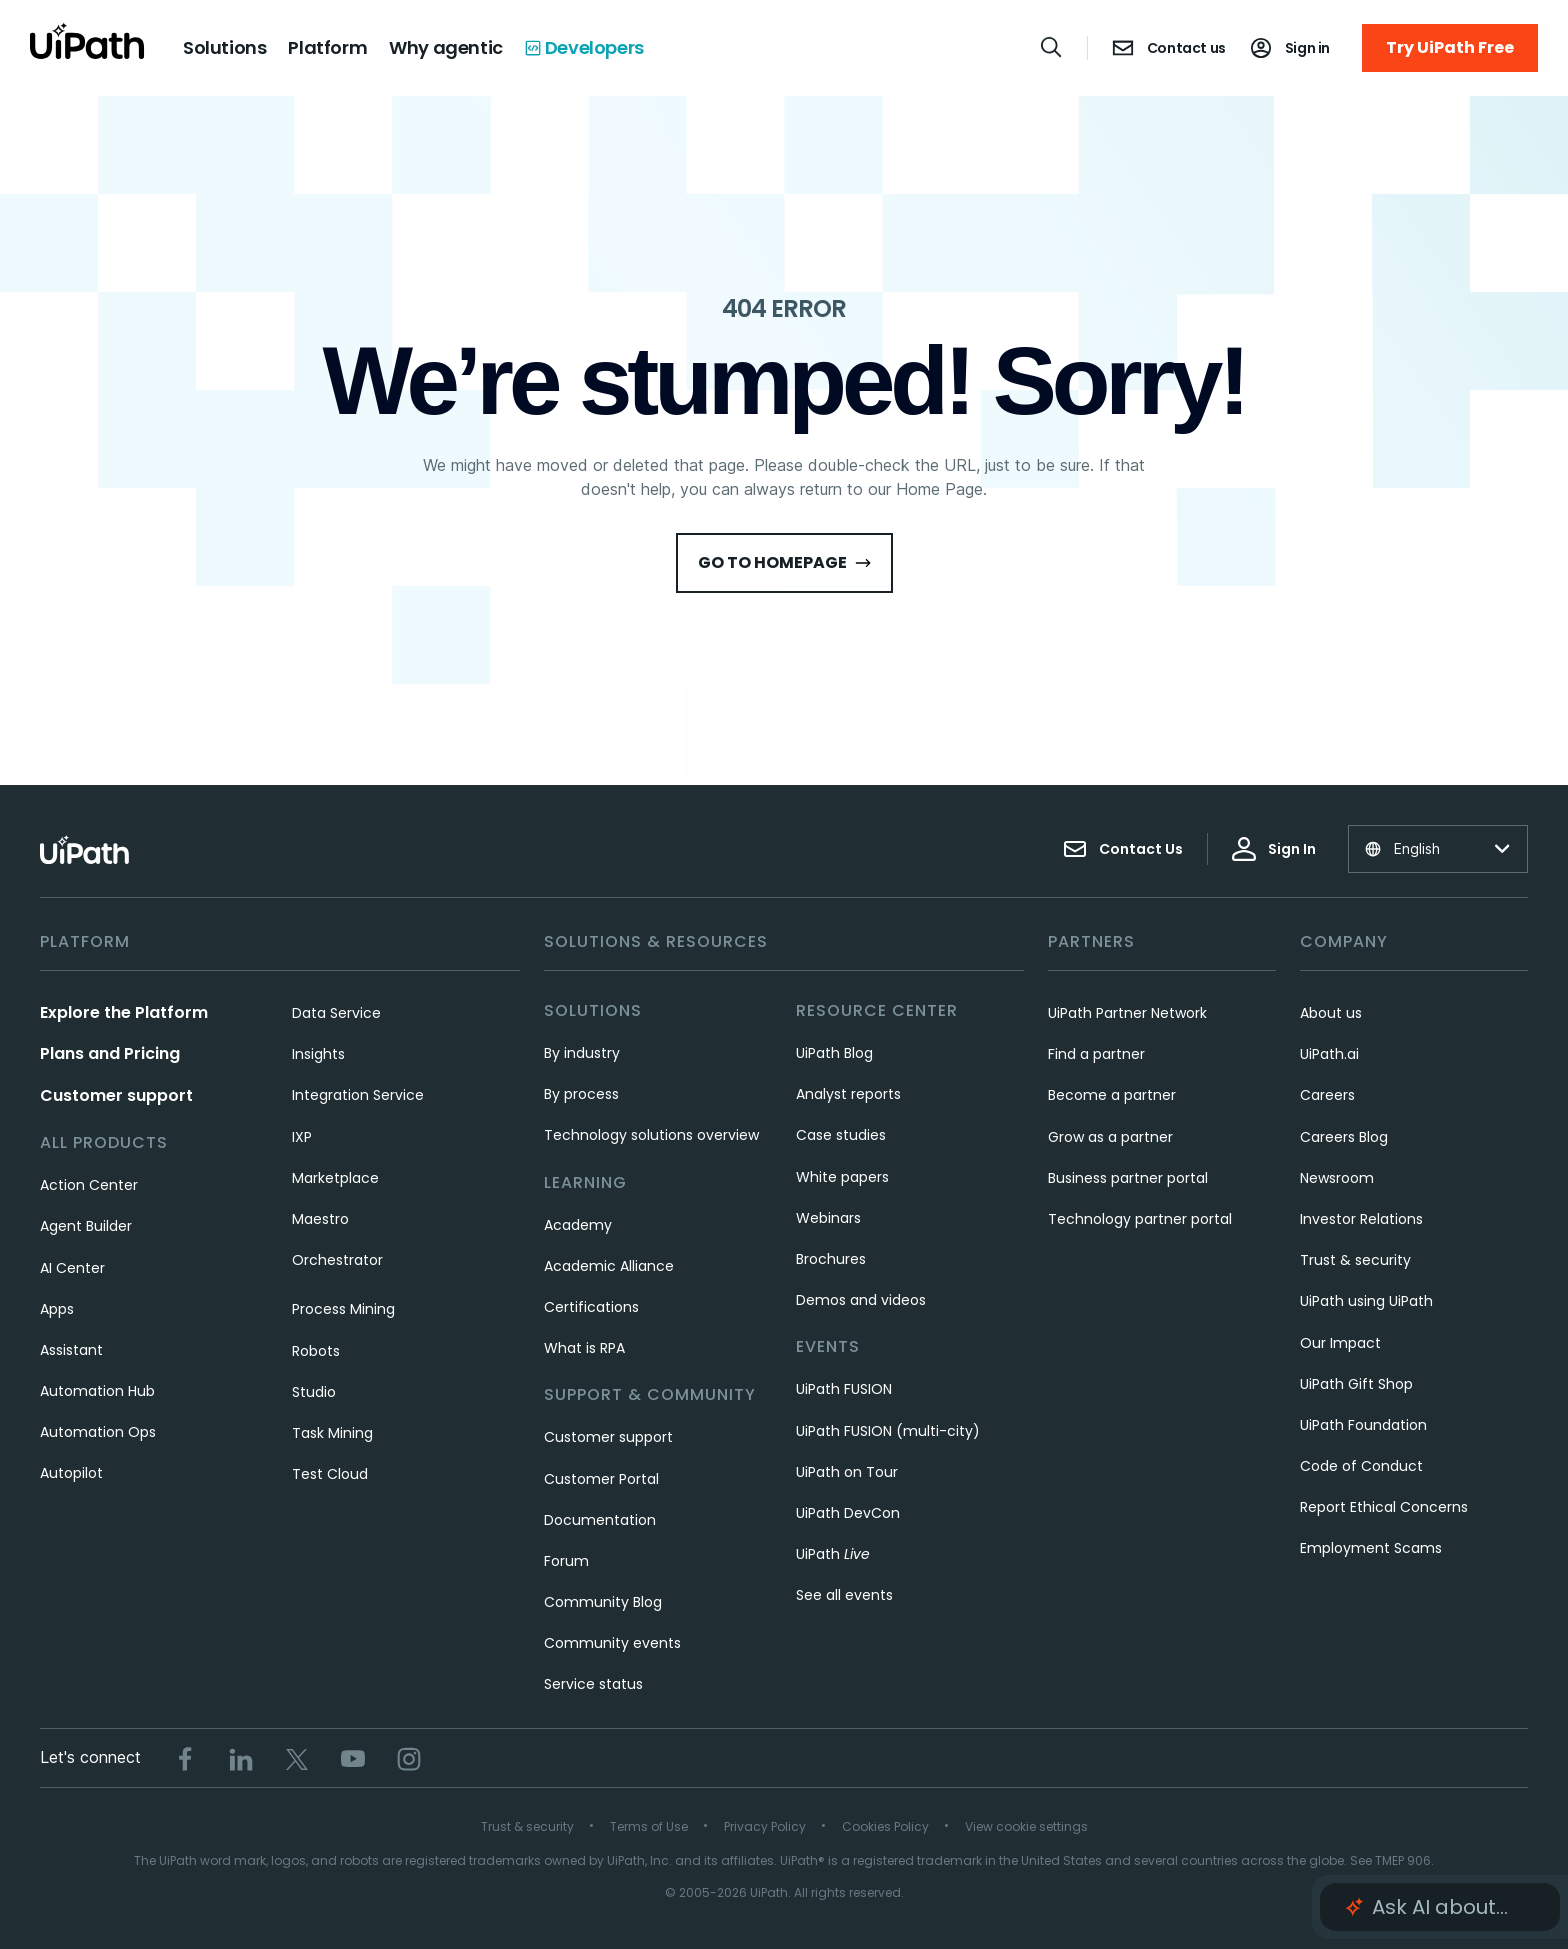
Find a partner (1096, 1054)
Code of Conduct (1361, 1466)
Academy (578, 1225)
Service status (593, 1684)
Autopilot (71, 1473)
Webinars (828, 1218)
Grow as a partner (1110, 1137)
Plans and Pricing (110, 1053)
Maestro (320, 1219)
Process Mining (343, 1309)
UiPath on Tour (847, 1472)
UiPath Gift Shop (1356, 1384)
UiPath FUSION (844, 1389)
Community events (612, 1643)
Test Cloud (330, 1474)
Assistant (71, 1350)
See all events (844, 1595)
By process (581, 1094)
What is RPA (584, 1348)
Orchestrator (337, 1260)
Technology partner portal (1140, 1219)
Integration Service (358, 1095)
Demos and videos (861, 1300)
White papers (842, 1177)
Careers (1327, 1095)
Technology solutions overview (651, 1135)
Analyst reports (848, 1094)
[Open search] (1052, 47)
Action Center (89, 1185)
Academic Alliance (609, 1266)
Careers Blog (1344, 1137)
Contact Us (1123, 849)
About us (1331, 1013)
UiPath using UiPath (1366, 1301)
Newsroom (1337, 1178)
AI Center (72, 1268)
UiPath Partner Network (1127, 1013)
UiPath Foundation (1363, 1425)
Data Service (336, 1013)
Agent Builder (86, 1226)
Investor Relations (1361, 1219)
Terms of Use (649, 1826)
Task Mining (332, 1433)
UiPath (833, 1554)
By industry (582, 1053)
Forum (566, 1561)
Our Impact (1340, 1343)
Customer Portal (601, 1479)
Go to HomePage (784, 562)
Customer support (116, 1095)
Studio (314, 1392)
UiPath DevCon (848, 1513)
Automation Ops (98, 1432)
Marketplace (335, 1178)
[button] (1440, 1907)
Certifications (591, 1307)
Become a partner (1112, 1095)
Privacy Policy (765, 1826)
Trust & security (1355, 1260)
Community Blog (603, 1602)
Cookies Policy (885, 1826)
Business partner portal (1128, 1178)
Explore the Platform (124, 1012)
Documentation (600, 1520)
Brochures (831, 1259)
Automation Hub (97, 1391)
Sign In (1274, 849)
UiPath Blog (834, 1053)
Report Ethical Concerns (1384, 1507)
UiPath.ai (1329, 1054)
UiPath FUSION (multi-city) (888, 1431)
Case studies (841, 1135)
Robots (316, 1351)
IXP (302, 1137)
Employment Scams (1371, 1548)
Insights (318, 1054)
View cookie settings (1026, 1826)
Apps (57, 1309)
